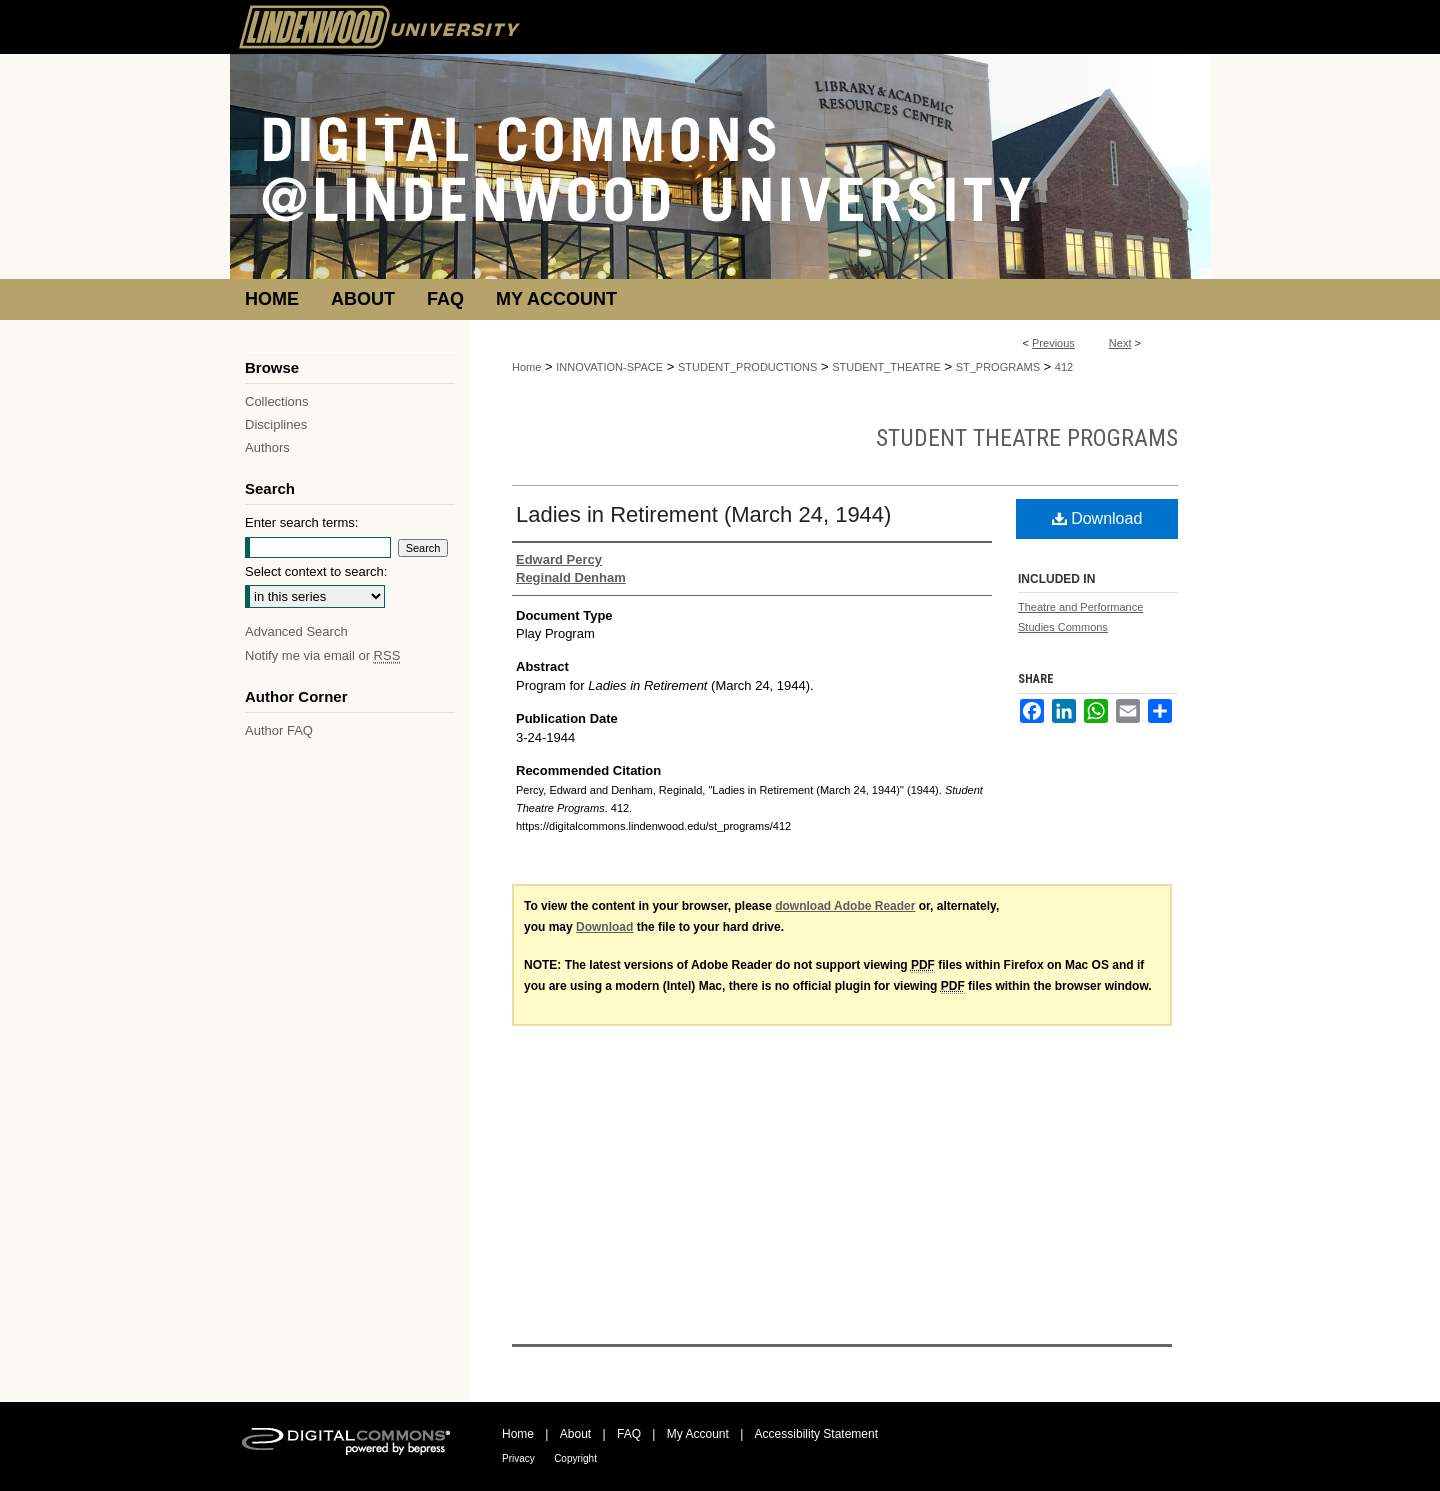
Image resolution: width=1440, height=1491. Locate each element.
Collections (277, 401)
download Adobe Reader (845, 906)
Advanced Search (296, 631)
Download (1097, 518)
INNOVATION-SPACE (609, 367)
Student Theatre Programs (1027, 438)
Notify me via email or (322, 655)
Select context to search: (316, 571)
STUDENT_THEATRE (886, 367)
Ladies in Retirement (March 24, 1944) (703, 514)
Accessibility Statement (816, 1434)
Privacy (518, 1458)
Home (526, 367)
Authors (267, 447)
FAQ (629, 1434)
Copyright (575, 1458)
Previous (1053, 343)
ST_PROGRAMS (998, 367)
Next (1120, 343)
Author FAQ (279, 730)
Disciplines (276, 424)
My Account (698, 1434)
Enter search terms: (301, 522)
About (575, 1434)
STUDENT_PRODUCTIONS (747, 367)
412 (1064, 367)
